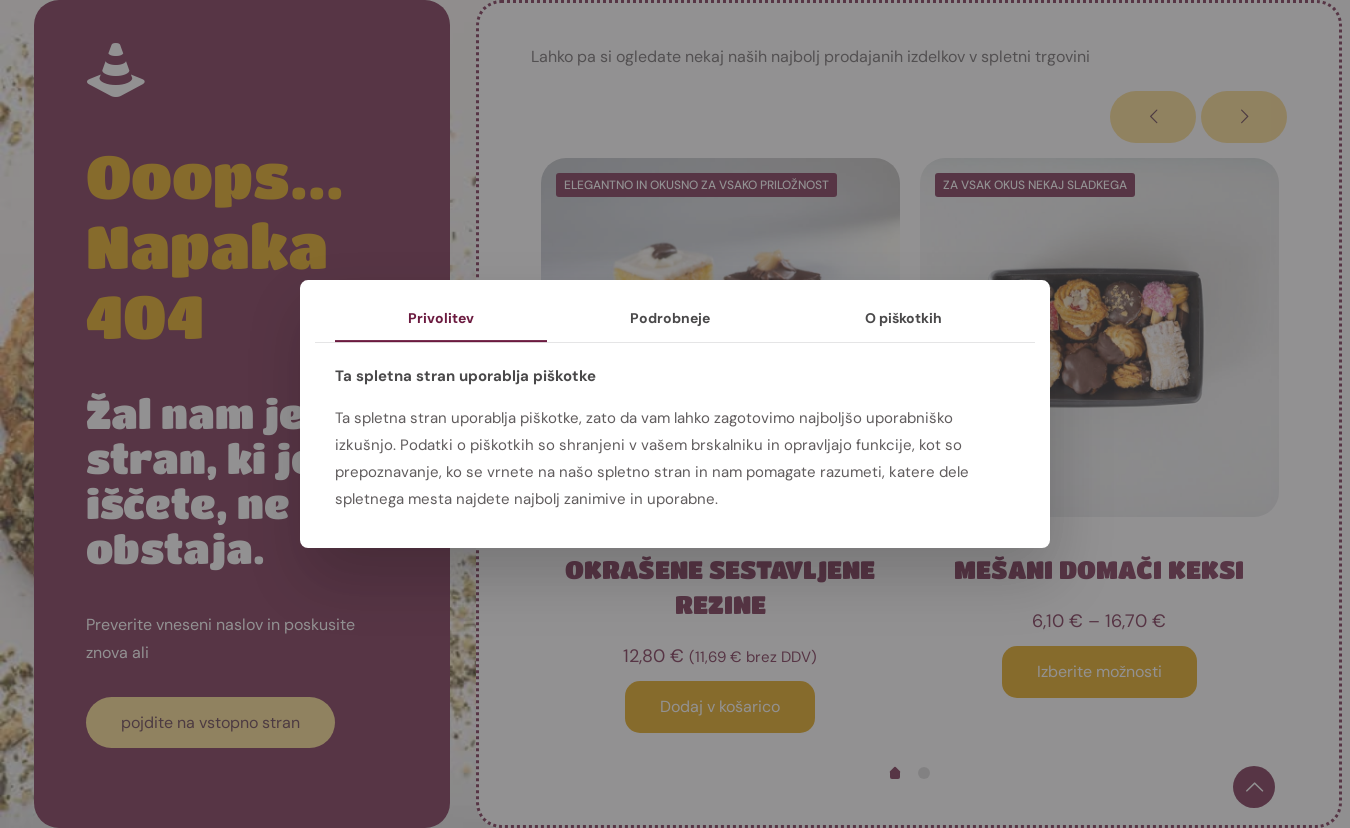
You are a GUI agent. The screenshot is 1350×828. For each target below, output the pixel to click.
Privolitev (441, 318)
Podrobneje (670, 318)
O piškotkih (903, 318)
